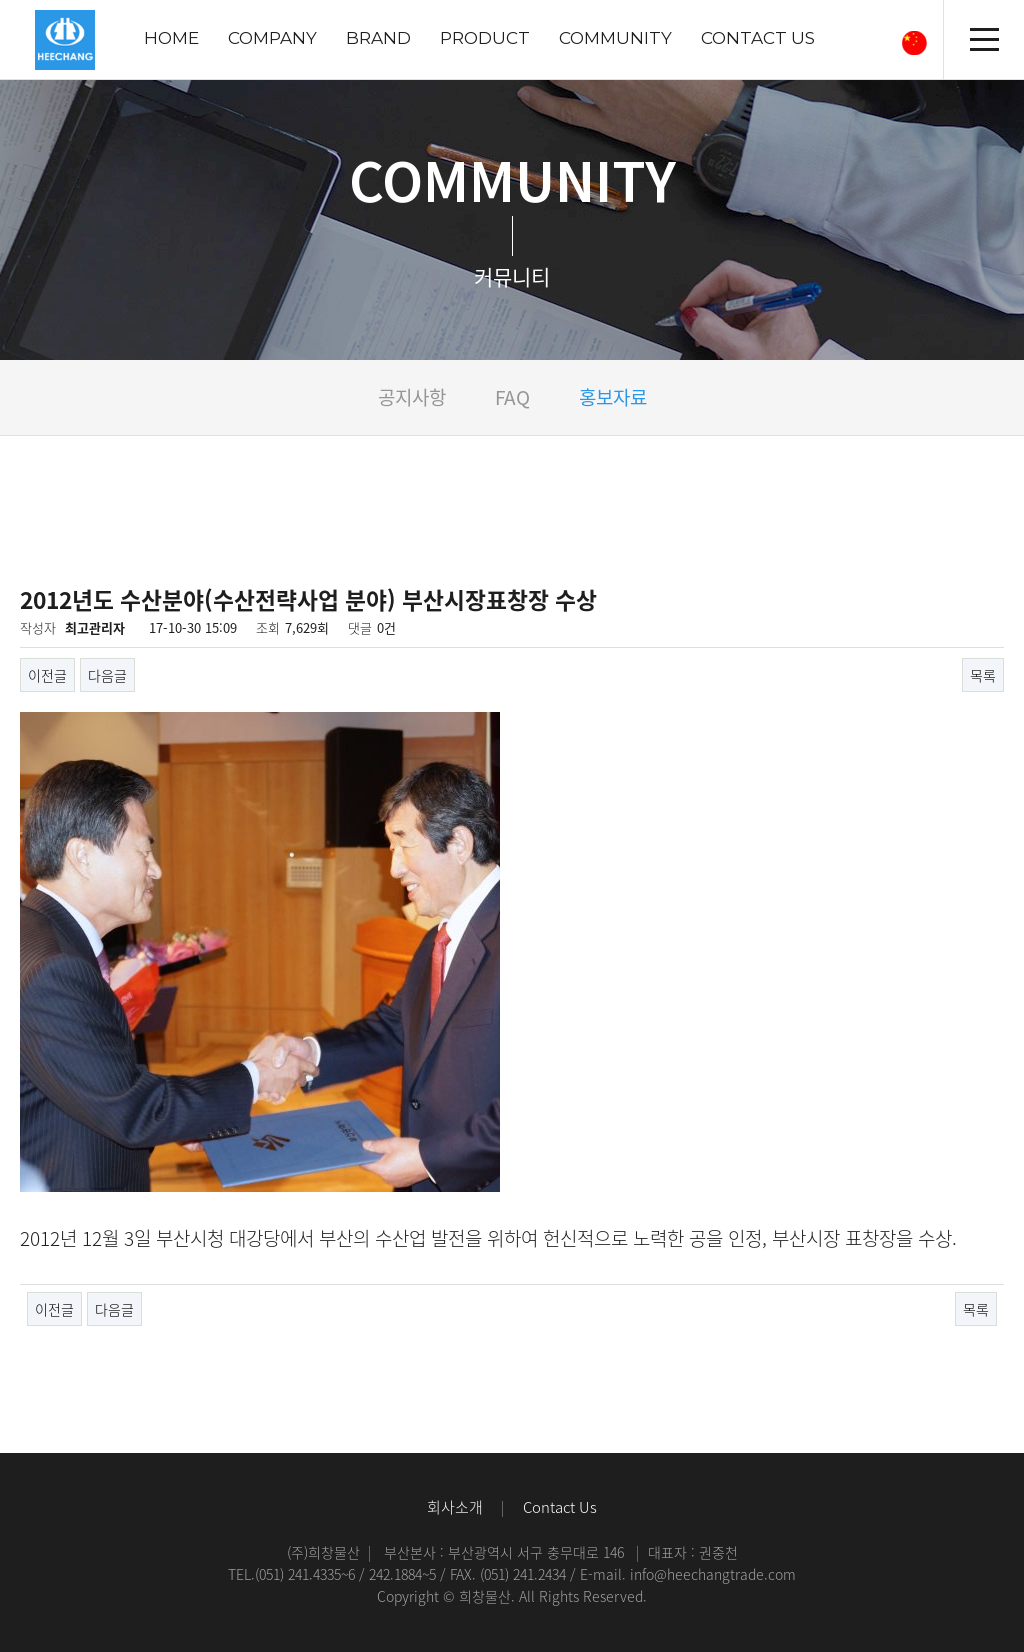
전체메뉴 (983, 40)
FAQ (512, 397)
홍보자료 (613, 397)
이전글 (47, 675)
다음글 (107, 675)
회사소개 (455, 1507)
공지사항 (412, 397)
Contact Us (560, 1507)
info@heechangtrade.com (713, 1574)
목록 (983, 675)
